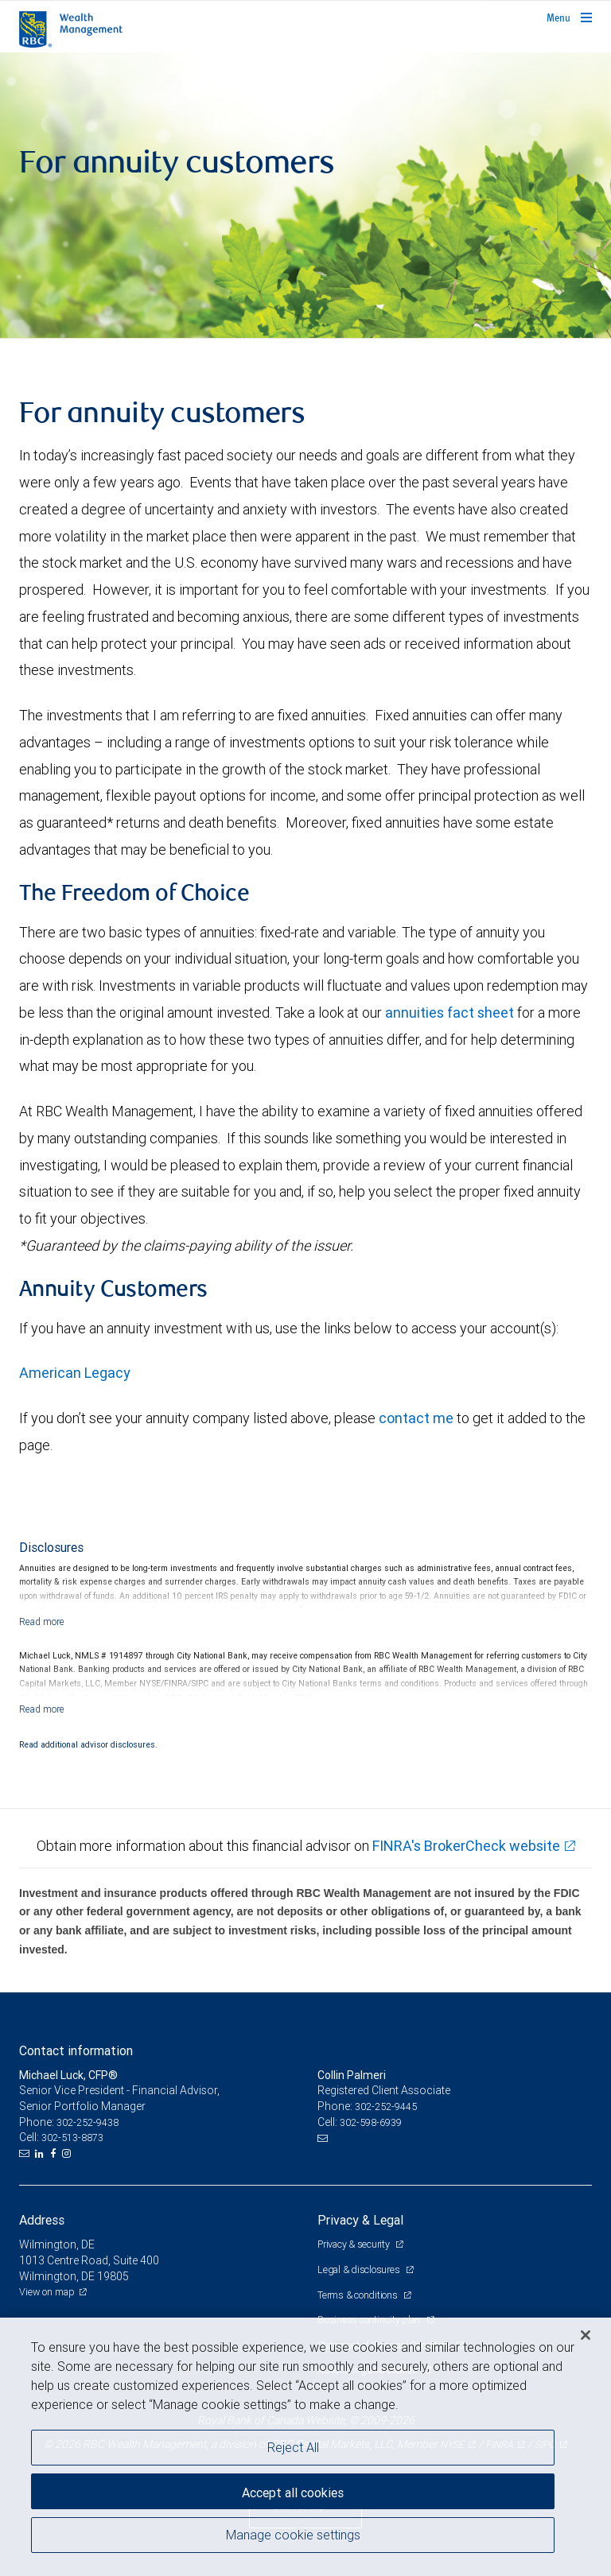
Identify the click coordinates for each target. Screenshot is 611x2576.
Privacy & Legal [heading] (360, 2220)
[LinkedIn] (41, 2154)
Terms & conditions (358, 2295)
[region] (305, 2447)
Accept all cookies (293, 2492)
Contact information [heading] (76, 2050)
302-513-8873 (72, 2137)
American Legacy (74, 1373)
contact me (416, 1418)
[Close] (585, 2335)
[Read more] (41, 1621)
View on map (47, 2292)
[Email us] (26, 2154)
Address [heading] (41, 2220)
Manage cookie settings (293, 2535)
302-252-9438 (87, 2122)
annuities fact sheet (449, 1012)
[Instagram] (68, 2154)
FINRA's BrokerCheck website (466, 1846)
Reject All (293, 2447)
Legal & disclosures (359, 2269)
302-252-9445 (386, 2106)
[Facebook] (55, 2154)
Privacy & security (354, 2244)
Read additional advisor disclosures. (88, 1744)
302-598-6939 (371, 2122)
